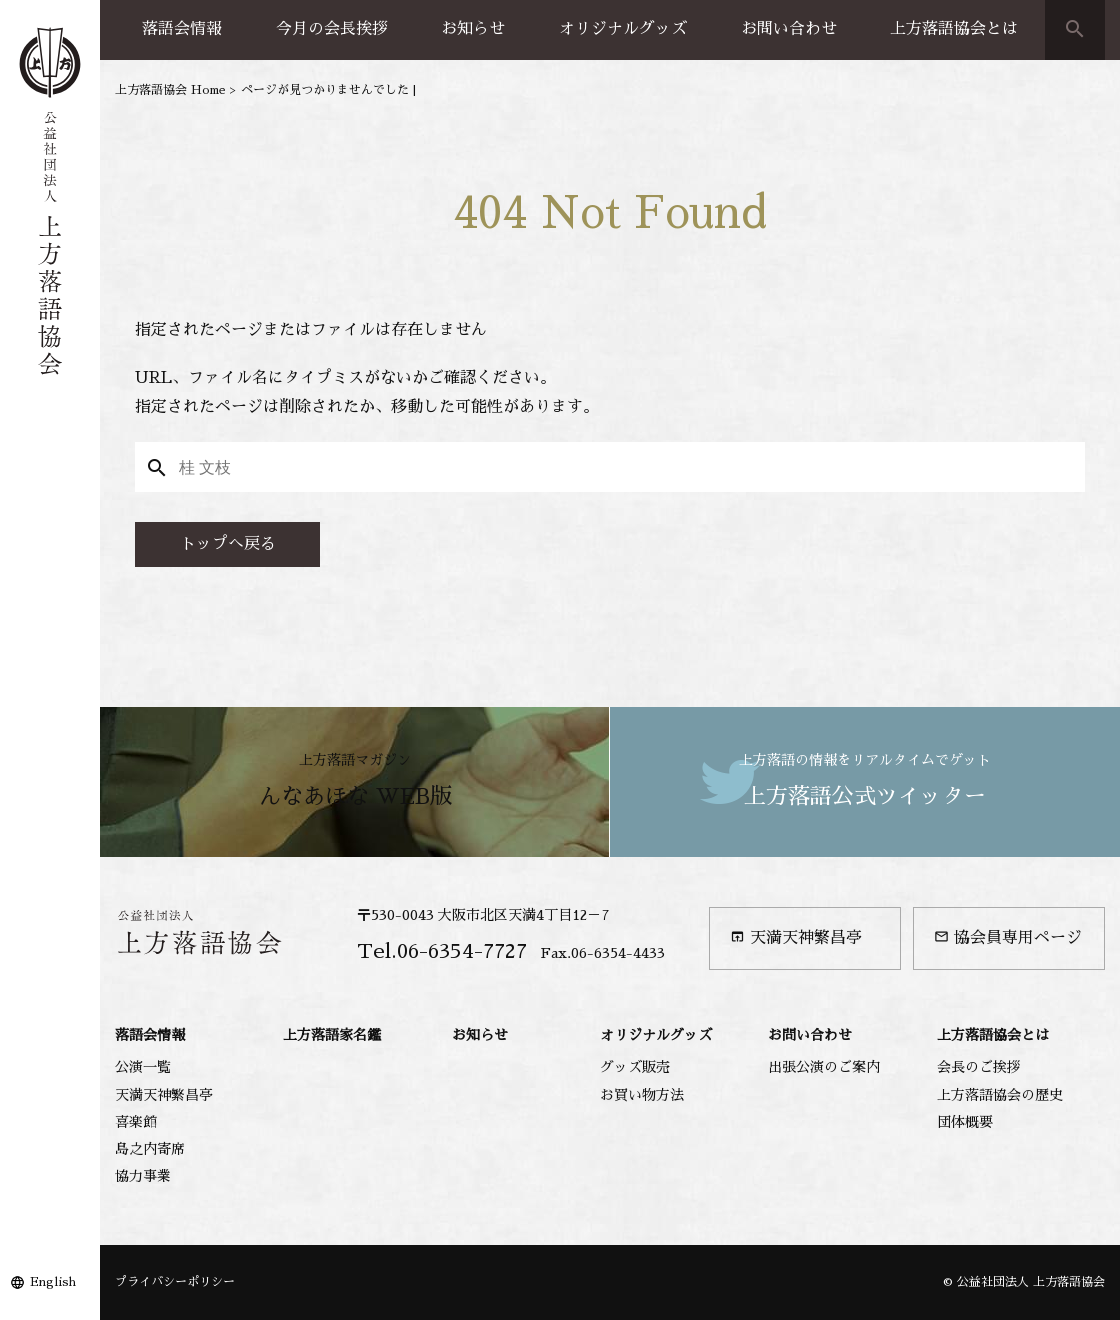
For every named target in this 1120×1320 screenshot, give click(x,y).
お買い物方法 (642, 1095)
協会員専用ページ (1008, 937)
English (53, 1282)
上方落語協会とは (954, 29)
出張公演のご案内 (824, 1067)
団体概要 (965, 1122)
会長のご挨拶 (979, 1067)
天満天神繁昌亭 (796, 937)
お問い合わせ (789, 29)
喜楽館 (136, 1122)
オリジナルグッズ (623, 29)
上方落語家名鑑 (332, 1035)
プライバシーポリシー (175, 1282)
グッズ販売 (635, 1067)
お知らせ (473, 29)
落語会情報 (182, 29)
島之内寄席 (150, 1149)
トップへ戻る (228, 544)
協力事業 (143, 1176)
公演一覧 (143, 1067)
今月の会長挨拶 (332, 29)
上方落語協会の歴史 (1000, 1095)
